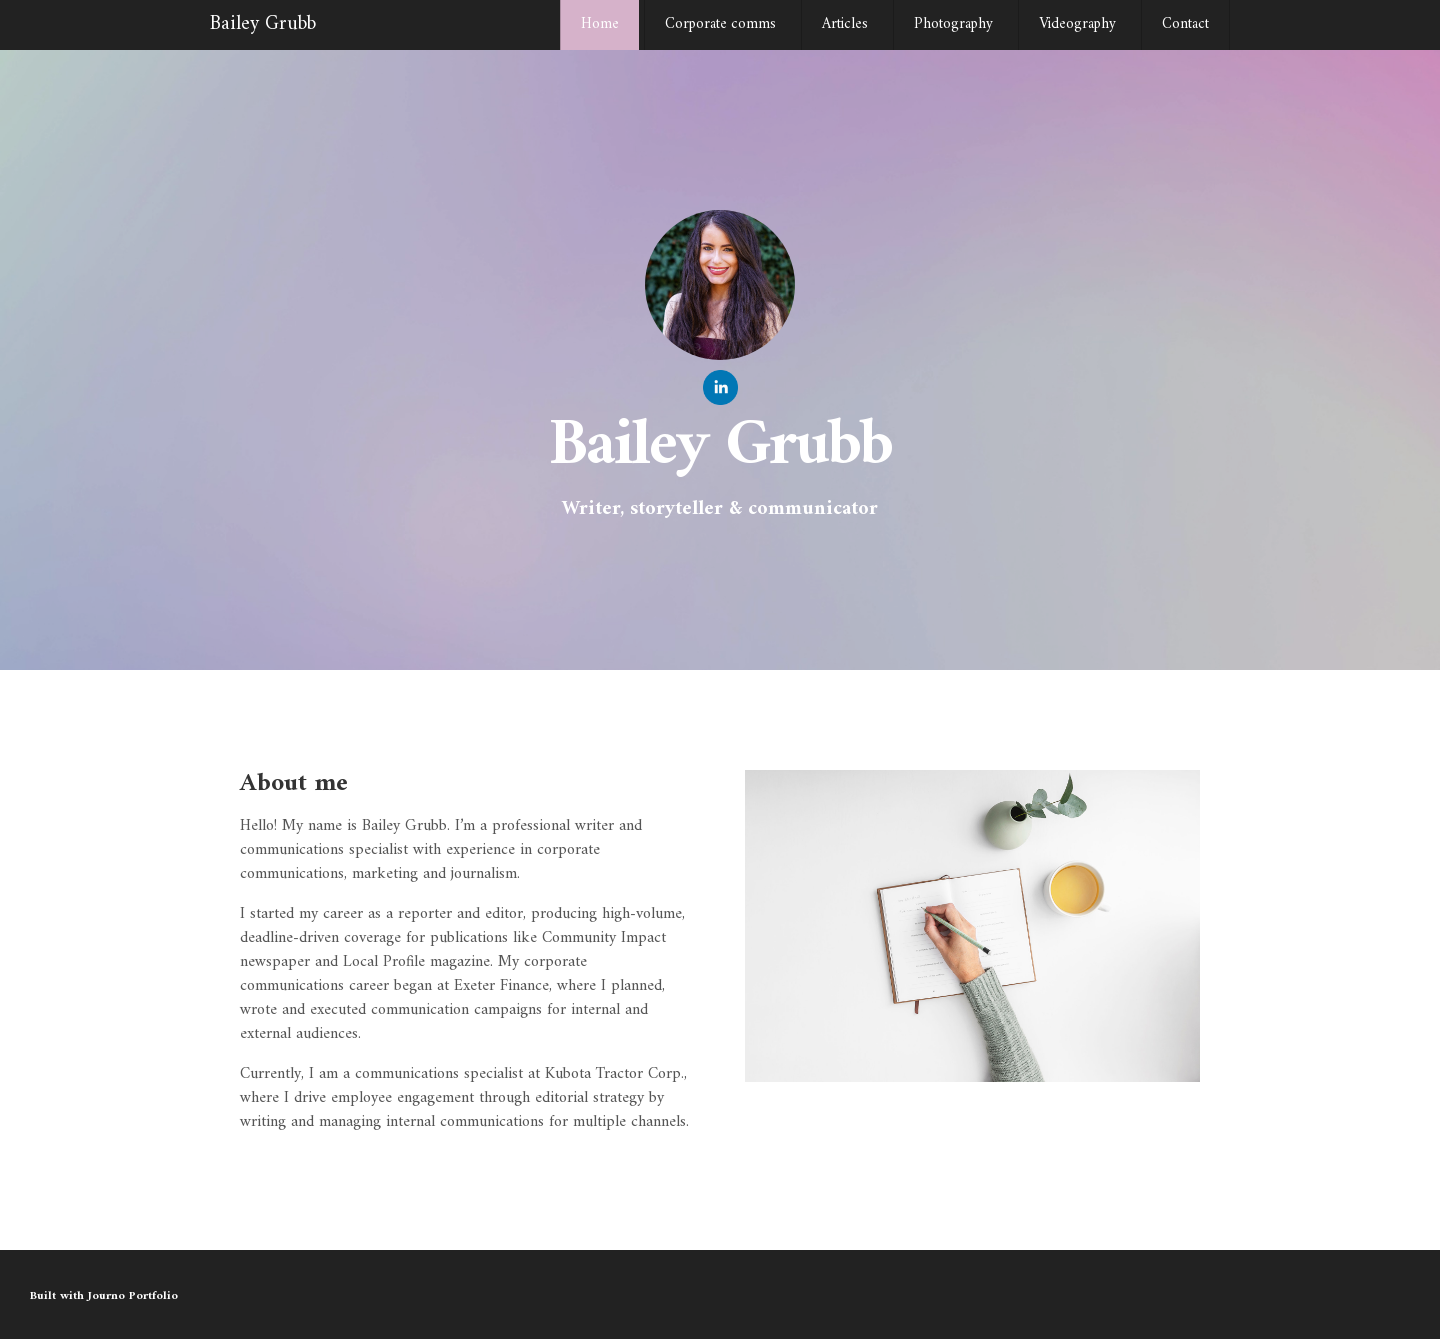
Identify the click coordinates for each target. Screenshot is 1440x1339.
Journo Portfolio (133, 1296)
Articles (845, 24)
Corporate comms (720, 24)
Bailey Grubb (263, 24)
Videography (1077, 24)
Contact (1185, 24)
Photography (953, 24)
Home (600, 24)
